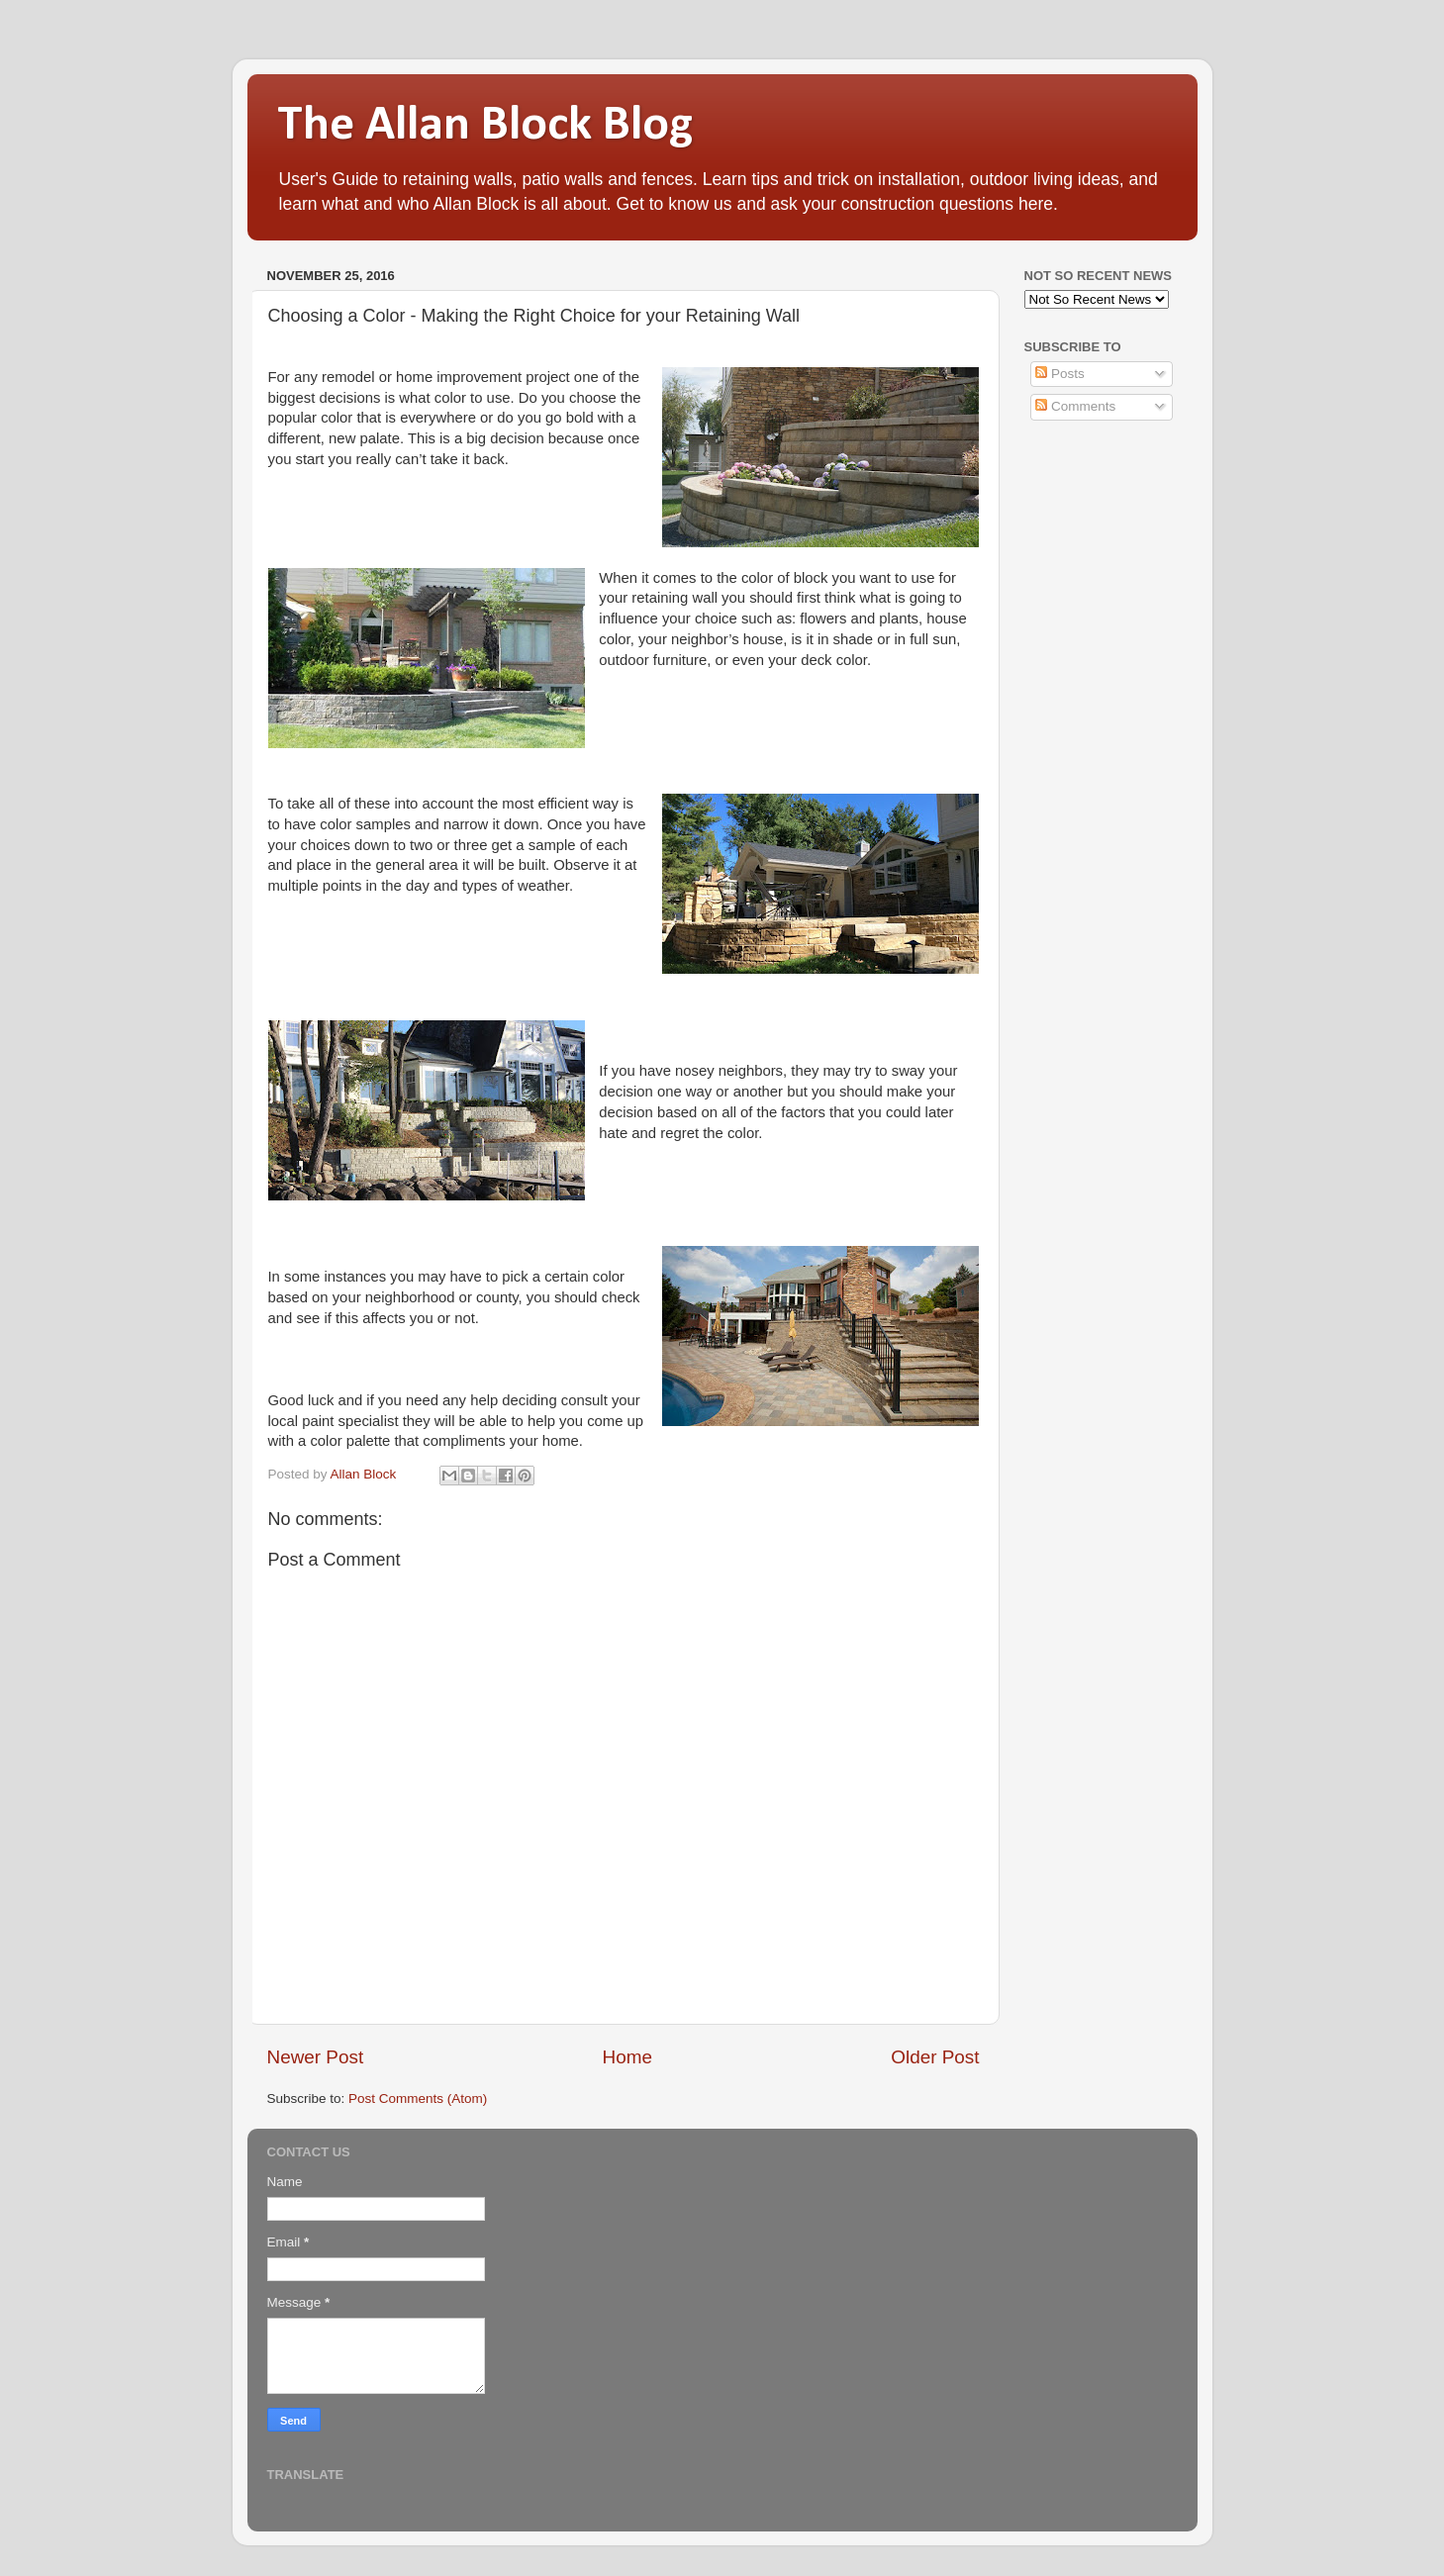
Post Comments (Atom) (417, 2098)
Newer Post (315, 2057)
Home (627, 2057)
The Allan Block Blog (485, 126)
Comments (1075, 406)
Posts (1060, 373)
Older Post (935, 2057)
